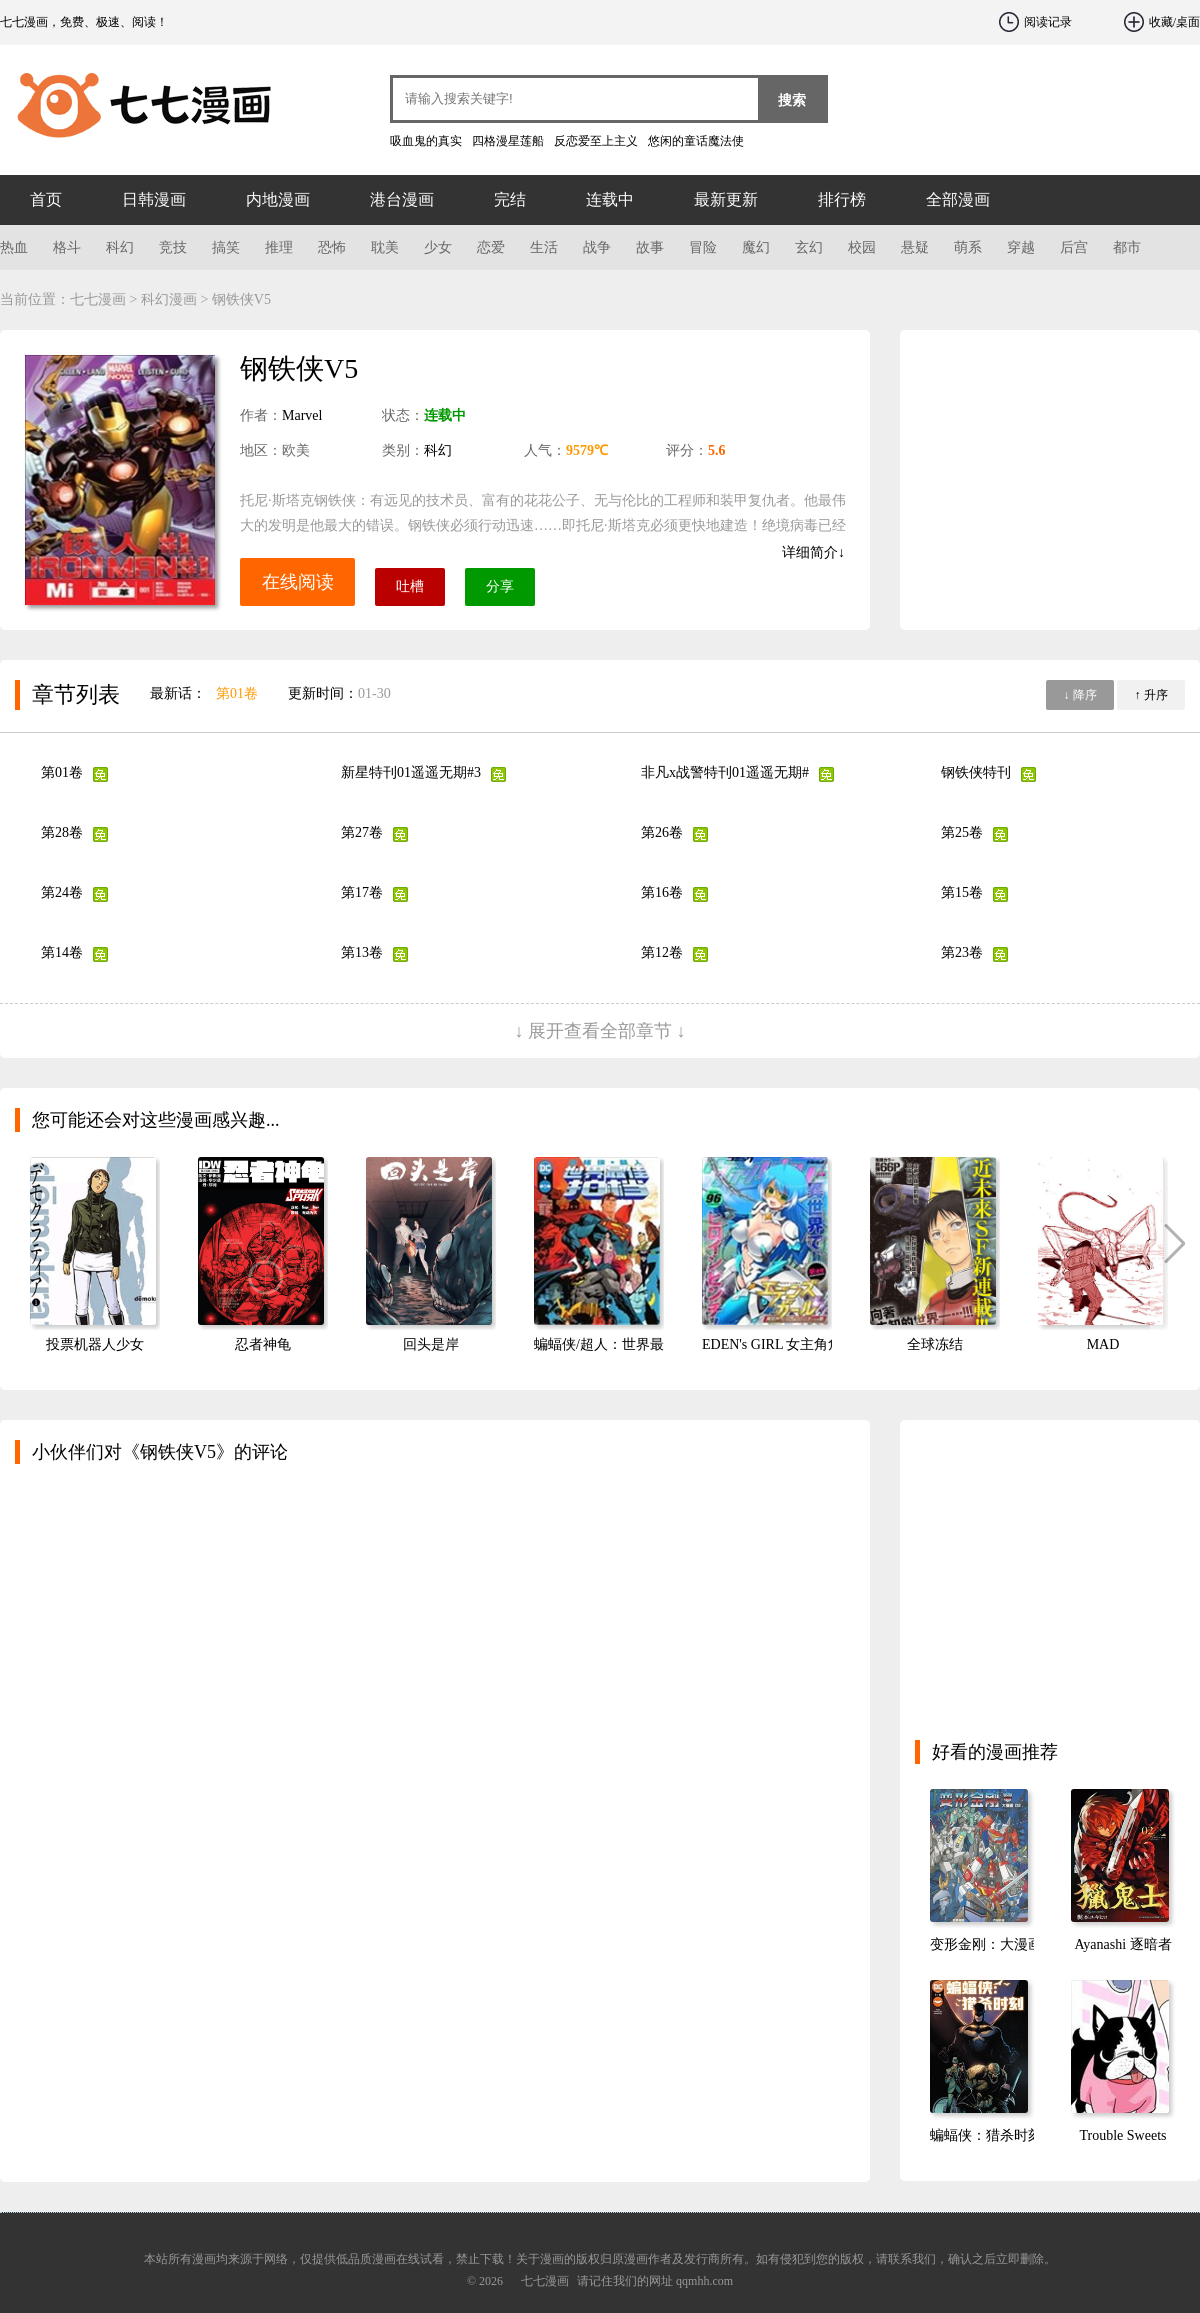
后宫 (1074, 247)
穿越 (1021, 247)
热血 (14, 247)
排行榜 (842, 199)
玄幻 (809, 247)
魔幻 (756, 247)
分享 (500, 586)
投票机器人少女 (95, 1344)
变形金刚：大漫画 (986, 1944)
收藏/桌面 (1174, 22)
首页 (46, 199)
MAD (1103, 1344)
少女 (438, 247)
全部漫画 (958, 199)
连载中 (610, 199)
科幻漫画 (169, 299)
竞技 (173, 247)
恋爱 (491, 247)
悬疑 (915, 247)
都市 (1127, 247)
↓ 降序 (1080, 695)
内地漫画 (278, 199)
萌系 (968, 247)
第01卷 (237, 693)
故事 (650, 247)
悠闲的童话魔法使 (696, 141)
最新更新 (726, 199)
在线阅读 (298, 582)
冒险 (703, 247)
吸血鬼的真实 (426, 141)
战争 (597, 247)
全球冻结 (935, 1344)
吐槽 (410, 586)
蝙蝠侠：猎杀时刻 (986, 2135)
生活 (544, 247)
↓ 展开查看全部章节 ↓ (600, 1031)
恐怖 (332, 247)
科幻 (120, 247)
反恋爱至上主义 (596, 141)
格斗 (67, 247)
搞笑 (226, 247)
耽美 (385, 247)
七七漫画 (120, 100)
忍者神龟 (263, 1344)
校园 (862, 247)
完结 (510, 199)
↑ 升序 (1151, 695)
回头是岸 (431, 1344)
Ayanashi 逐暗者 (1122, 1944)
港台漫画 (402, 199)
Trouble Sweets (1123, 2135)
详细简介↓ (813, 552)
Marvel (302, 415)
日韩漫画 (154, 199)
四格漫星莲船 (508, 141)
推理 (279, 247)
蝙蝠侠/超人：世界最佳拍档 (620, 1344)
